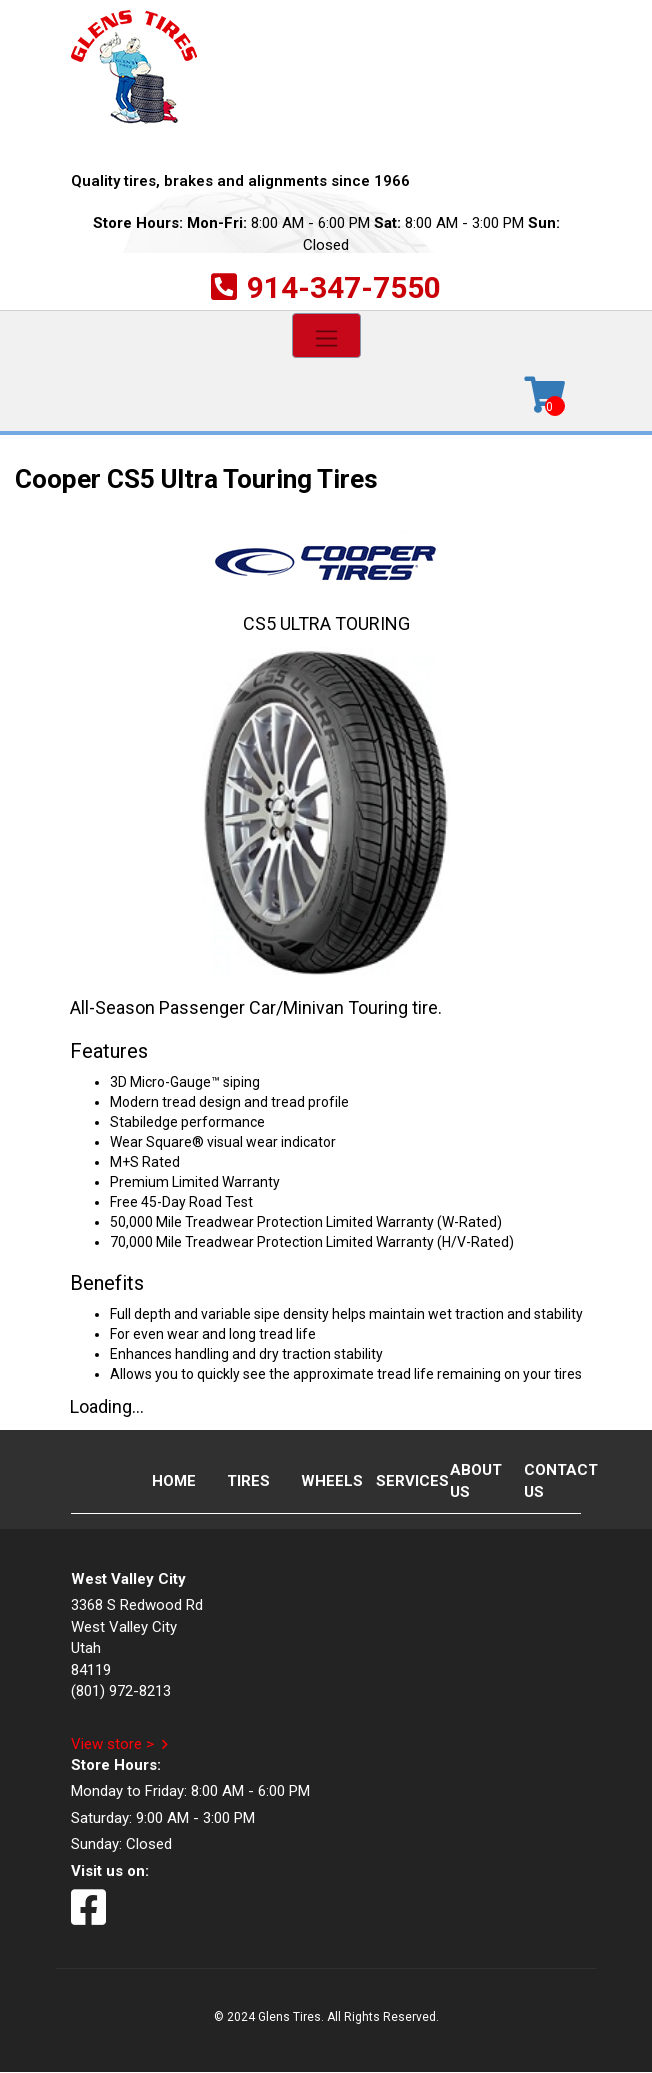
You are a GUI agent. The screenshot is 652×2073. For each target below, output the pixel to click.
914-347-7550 (344, 287)
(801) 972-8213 (121, 1691)
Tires (247, 1481)
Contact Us (544, 1480)
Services (396, 1481)
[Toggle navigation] (326, 335)
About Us (470, 1480)
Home (172, 1481)
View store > (112, 1744)
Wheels (321, 1481)
